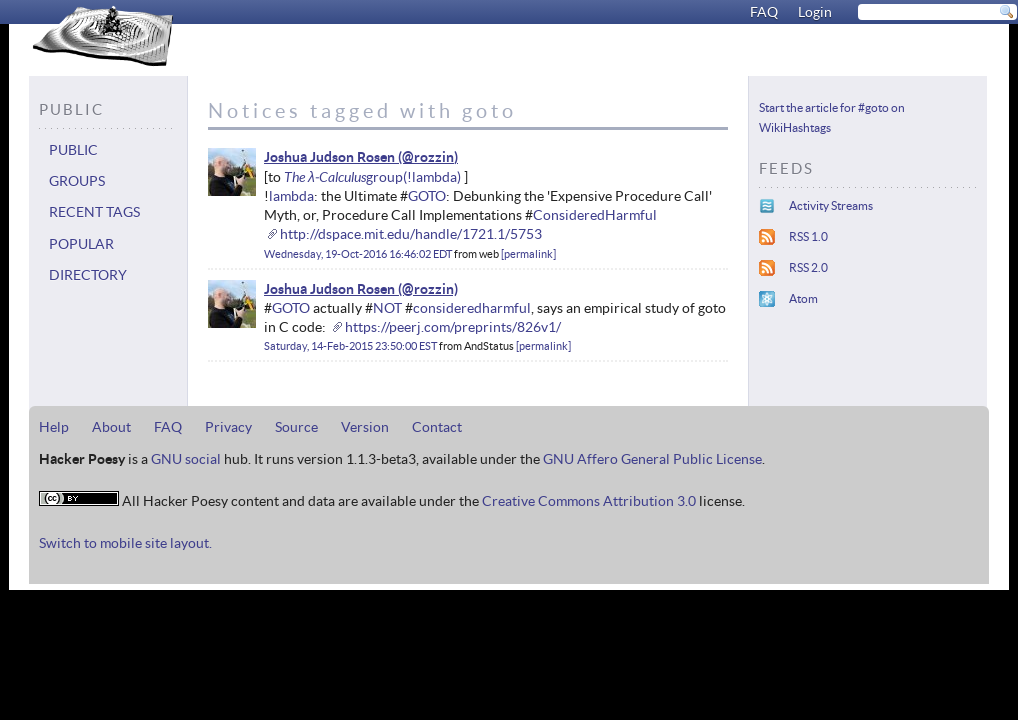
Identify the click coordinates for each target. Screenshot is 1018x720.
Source (296, 427)
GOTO (427, 196)
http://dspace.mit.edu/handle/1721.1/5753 (411, 234)
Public (73, 150)
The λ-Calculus (325, 176)
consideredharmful (472, 308)
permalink (528, 254)
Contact (437, 427)
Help (54, 427)
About (111, 427)
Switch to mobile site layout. (125, 543)
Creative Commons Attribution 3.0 (589, 501)
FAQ (764, 12)
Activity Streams (831, 205)
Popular (81, 244)
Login (815, 12)
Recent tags (94, 212)
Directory (88, 275)
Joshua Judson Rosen (329, 157)
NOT (387, 308)
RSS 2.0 (808, 267)
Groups (77, 181)
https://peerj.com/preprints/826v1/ (453, 327)
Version (365, 427)
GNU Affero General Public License (652, 459)
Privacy (228, 427)
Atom (803, 298)
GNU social (186, 459)
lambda (291, 196)
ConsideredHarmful (595, 215)
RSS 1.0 (808, 236)
